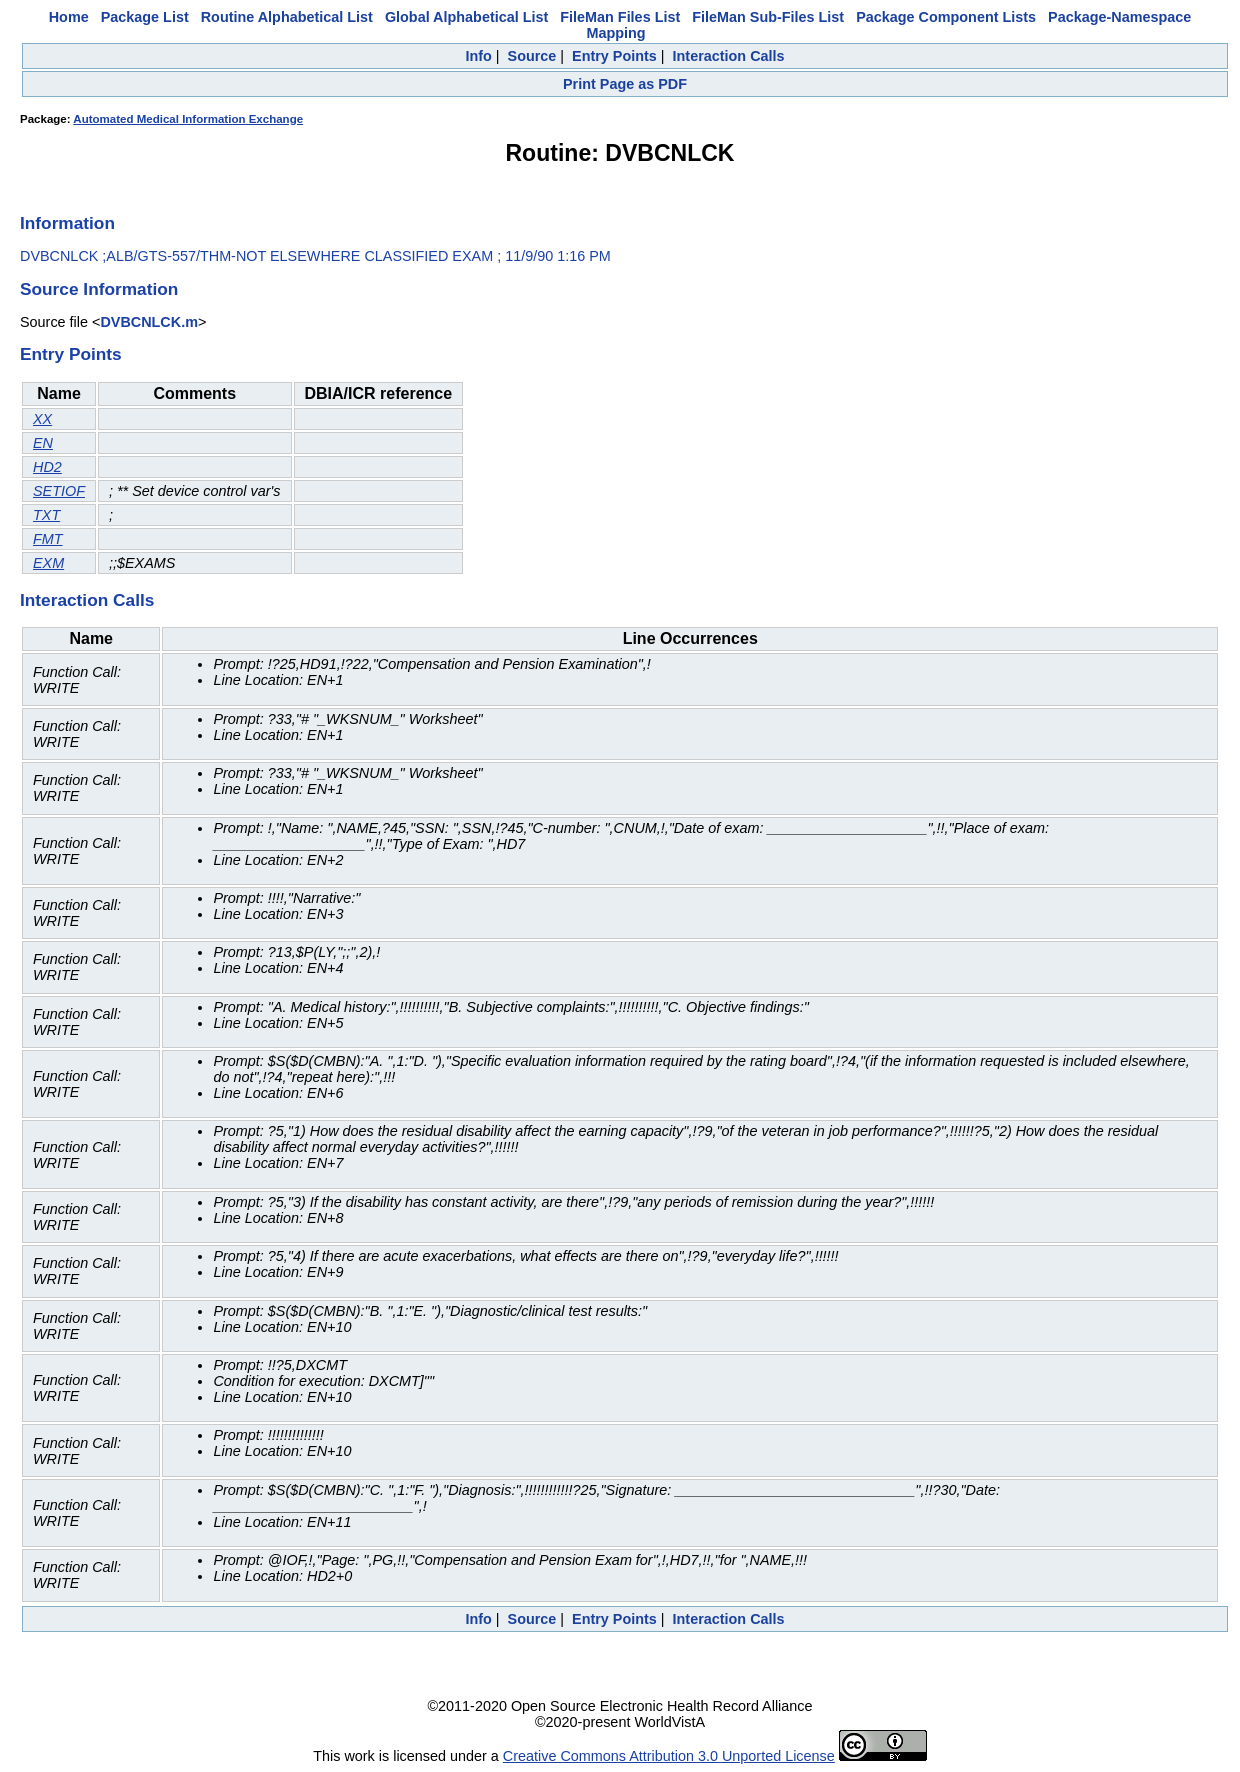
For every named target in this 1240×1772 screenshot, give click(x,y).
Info (478, 56)
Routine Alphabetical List (287, 17)
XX (42, 419)
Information (67, 223)
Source (532, 56)
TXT (46, 515)
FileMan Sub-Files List (768, 17)
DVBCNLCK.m (149, 322)
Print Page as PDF (625, 84)
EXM (48, 563)
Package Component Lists (946, 17)
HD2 (47, 467)
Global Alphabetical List (466, 17)
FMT (48, 539)
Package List (145, 17)
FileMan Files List (620, 17)
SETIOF (59, 491)
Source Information (99, 289)
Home (69, 17)
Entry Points (614, 56)
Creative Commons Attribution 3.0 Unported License (669, 1756)
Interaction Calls (729, 56)
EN (43, 443)
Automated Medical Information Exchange (188, 119)
